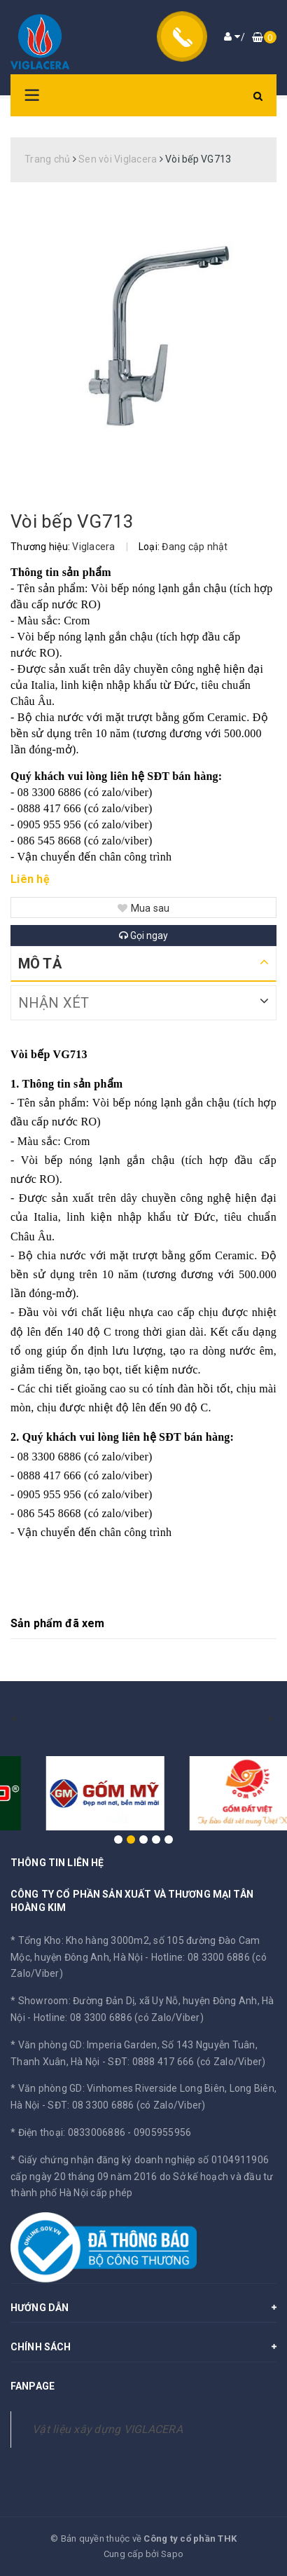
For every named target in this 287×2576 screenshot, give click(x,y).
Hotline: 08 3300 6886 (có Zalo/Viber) (119, 2017)
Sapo (172, 2554)
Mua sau (144, 908)
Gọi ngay (143, 935)
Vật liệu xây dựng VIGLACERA (107, 2429)
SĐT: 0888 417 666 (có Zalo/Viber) (186, 2061)
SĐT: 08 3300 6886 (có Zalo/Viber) (126, 2105)
